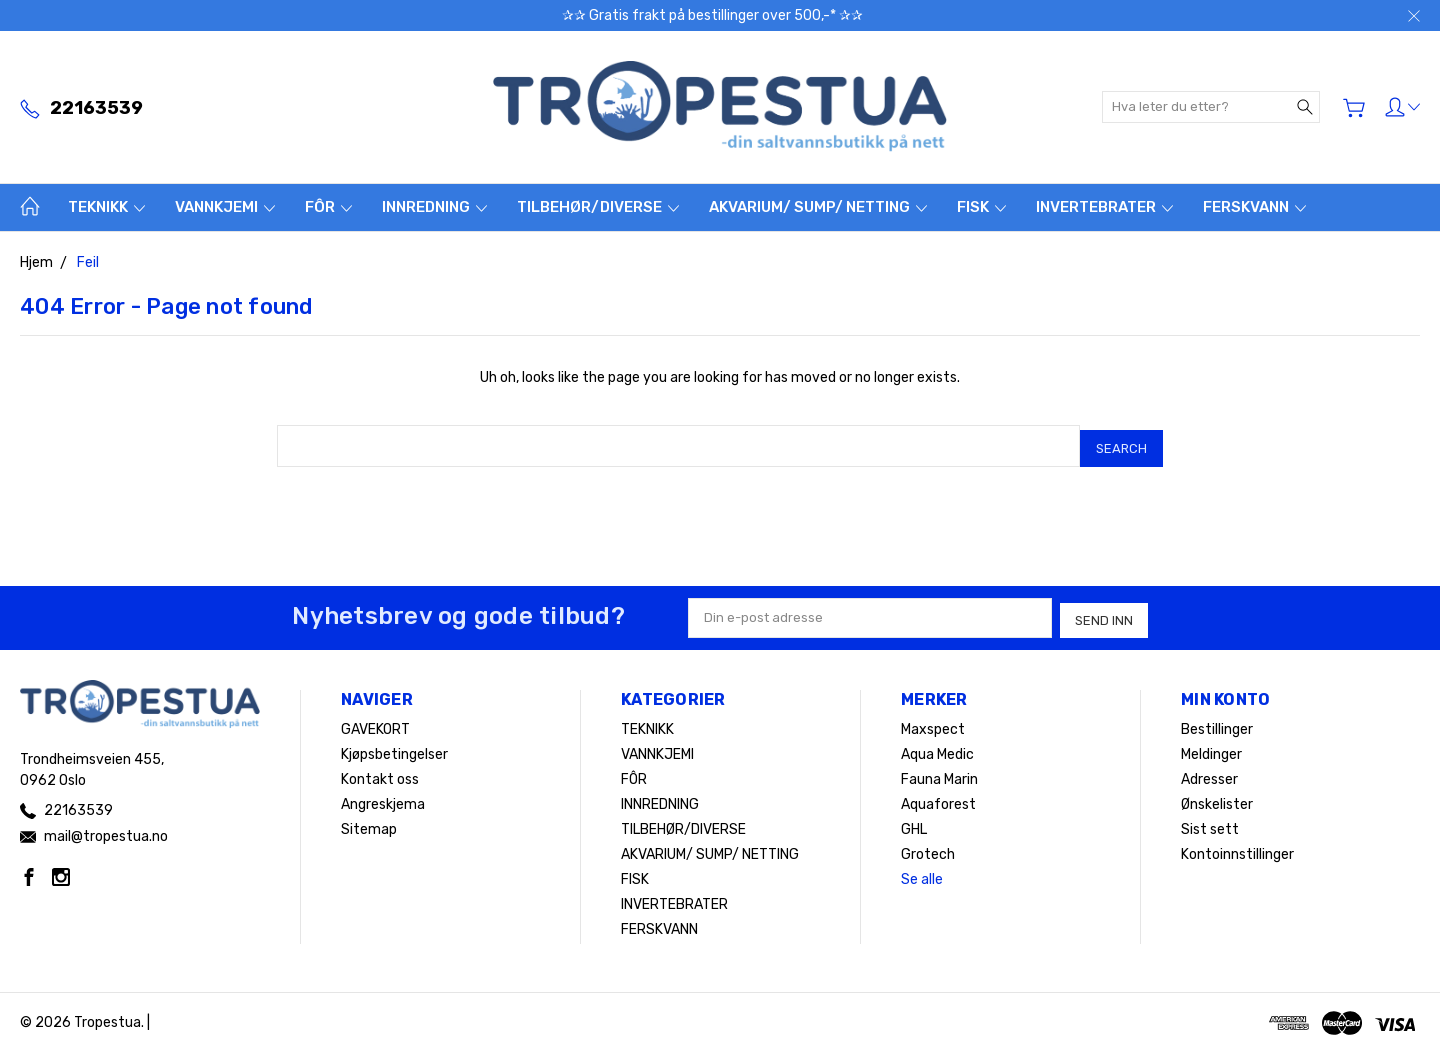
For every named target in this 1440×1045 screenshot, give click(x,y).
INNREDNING (434, 207)
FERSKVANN (1254, 207)
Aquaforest (938, 796)
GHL (914, 821)
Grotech (928, 846)
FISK (981, 207)
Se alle (922, 871)
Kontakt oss (380, 771)
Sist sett (1210, 821)
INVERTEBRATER (1104, 207)
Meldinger (1211, 746)
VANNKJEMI (225, 207)
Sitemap (369, 821)
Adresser (1209, 771)
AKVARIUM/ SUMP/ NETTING (818, 207)
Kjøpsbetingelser (394, 746)
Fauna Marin (939, 771)
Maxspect (933, 721)
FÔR (328, 207)
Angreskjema (383, 796)
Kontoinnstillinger (1237, 846)
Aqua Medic (937, 746)
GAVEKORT (375, 721)
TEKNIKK (106, 207)
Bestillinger (1217, 721)
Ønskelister (1217, 796)
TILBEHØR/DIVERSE (598, 207)
